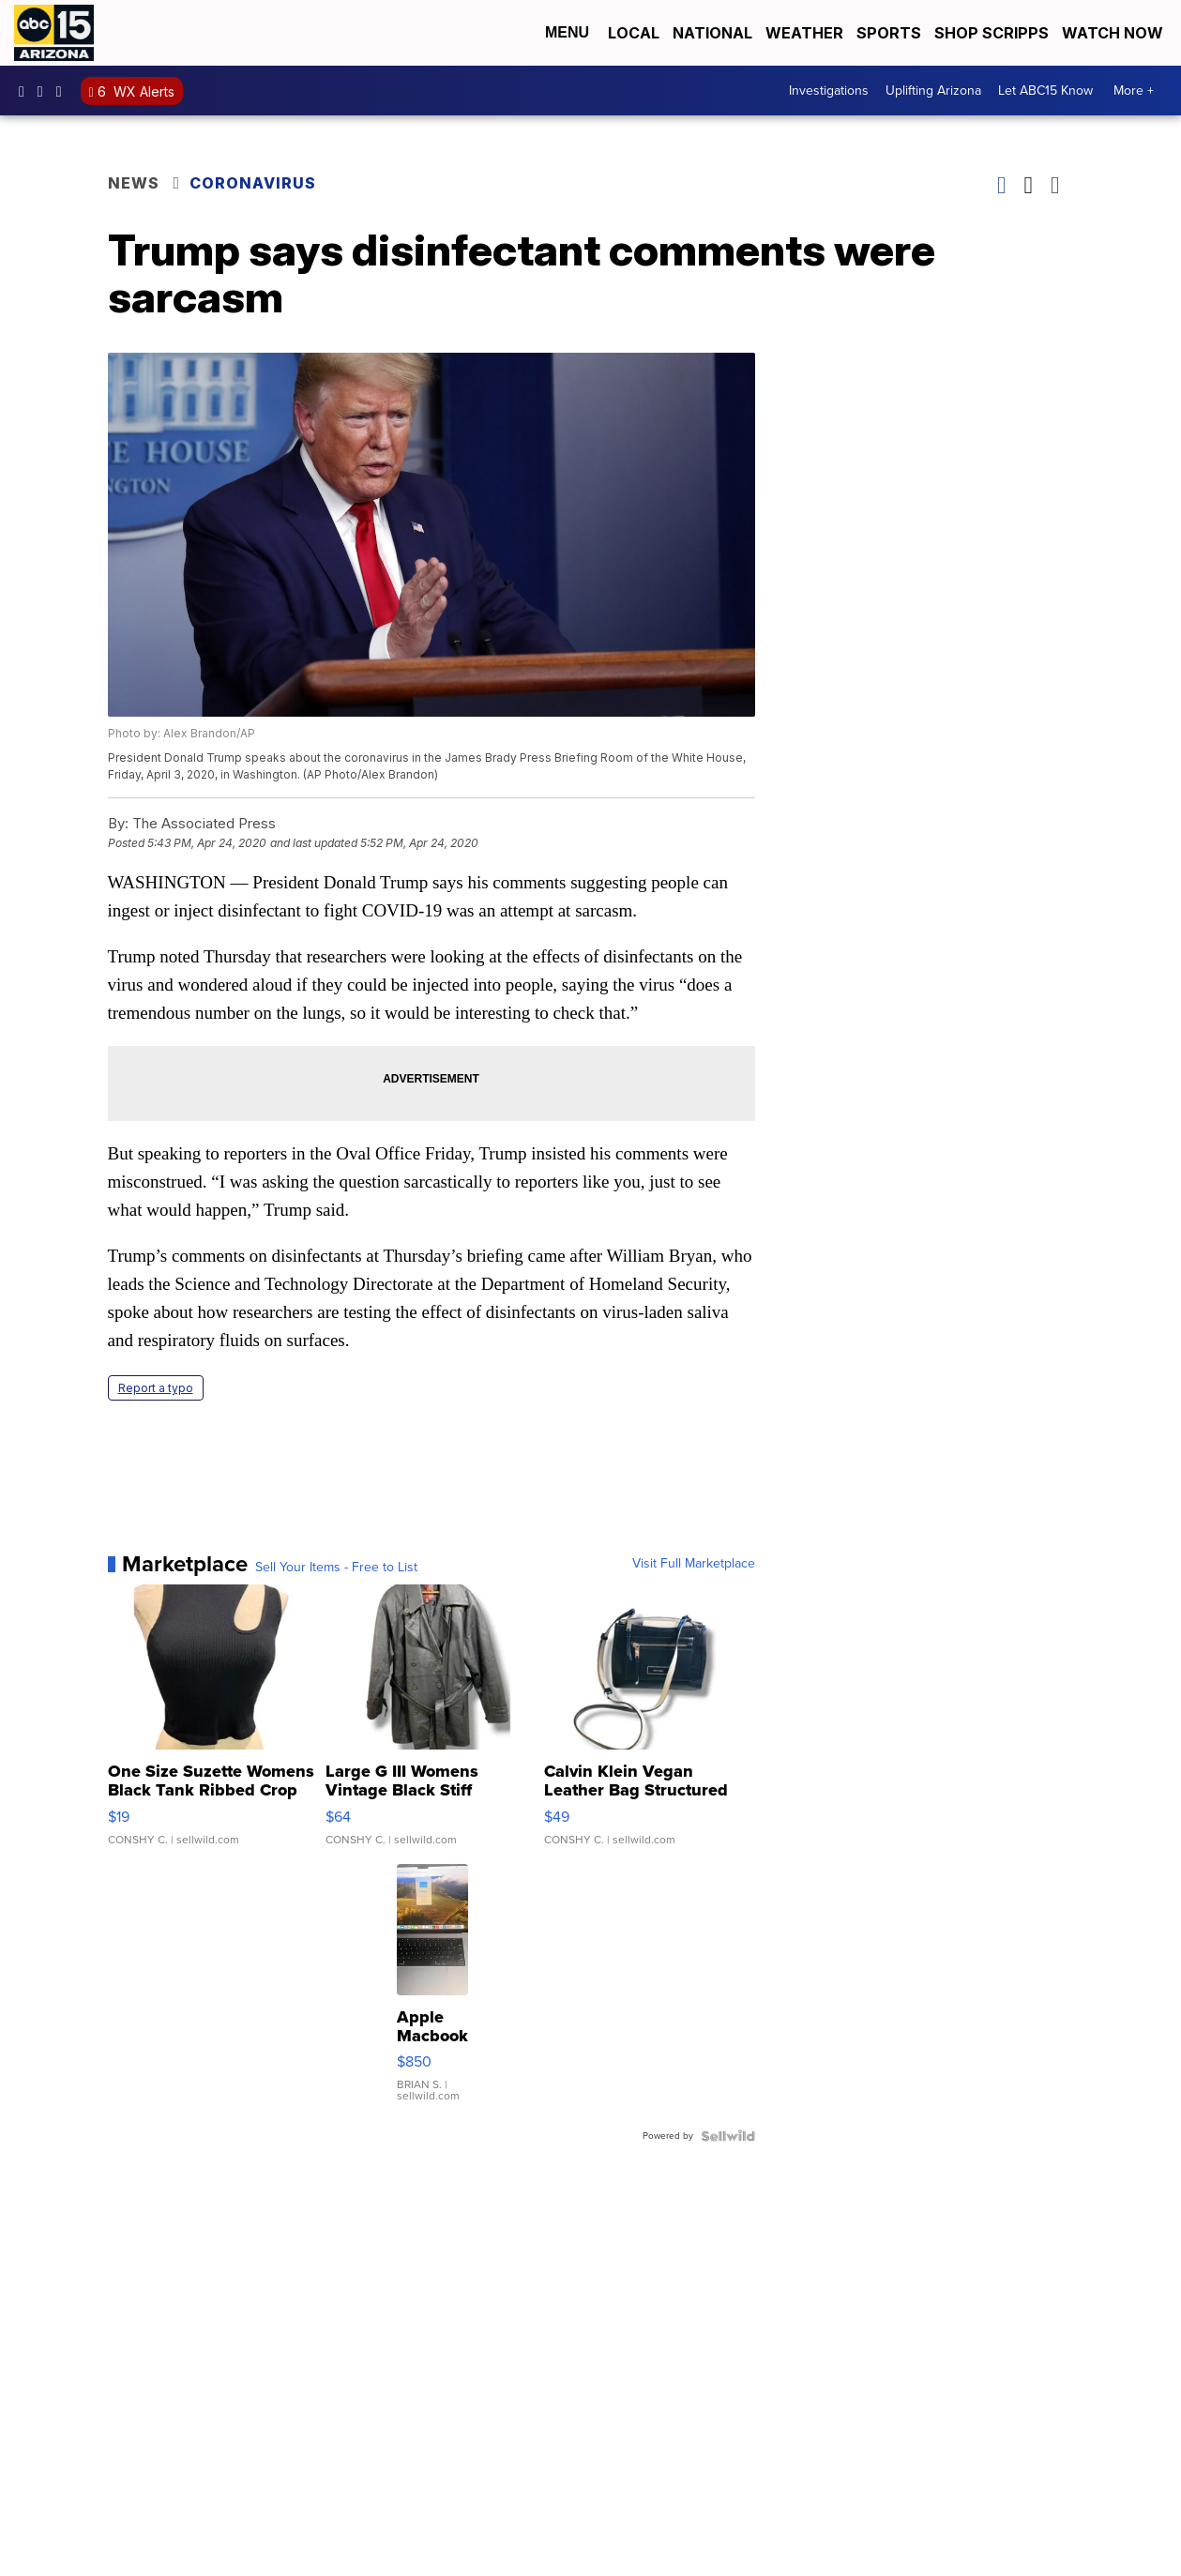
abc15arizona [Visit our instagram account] (45, 91)
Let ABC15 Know (1045, 90)
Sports (888, 32)
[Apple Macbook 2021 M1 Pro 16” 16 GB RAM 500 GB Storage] (432, 1992)
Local (633, 32)
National (712, 32)
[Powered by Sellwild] (728, 2136)
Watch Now (1114, 32)
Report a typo (155, 1388)
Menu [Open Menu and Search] (567, 32)
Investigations (829, 90)
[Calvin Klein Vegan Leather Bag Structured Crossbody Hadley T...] (649, 1724)
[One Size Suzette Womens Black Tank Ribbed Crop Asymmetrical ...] (213, 1724)
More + (1133, 90)
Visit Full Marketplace (693, 1563)
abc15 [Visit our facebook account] (26, 91)
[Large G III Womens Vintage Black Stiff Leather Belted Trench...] (431, 1724)
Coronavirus (252, 183)
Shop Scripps (991, 32)
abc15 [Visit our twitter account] (63, 91)
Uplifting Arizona (933, 90)
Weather (804, 32)
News (133, 183)
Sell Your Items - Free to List (336, 1567)
